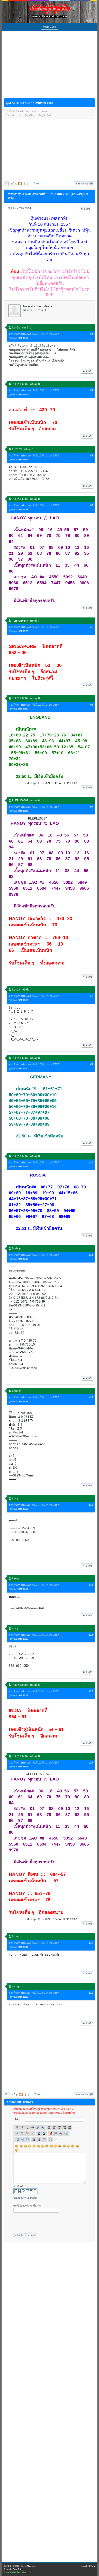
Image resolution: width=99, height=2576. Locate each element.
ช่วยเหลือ (85, 2566)
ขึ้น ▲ (92, 2566)
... (31, 183)
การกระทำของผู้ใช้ (84, 184)
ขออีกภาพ (31, 2198)
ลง (6, 184)
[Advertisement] (49, 67)
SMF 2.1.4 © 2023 (11, 2566)
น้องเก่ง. (28, 310)
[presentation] (43, 2221)
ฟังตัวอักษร (19, 2198)
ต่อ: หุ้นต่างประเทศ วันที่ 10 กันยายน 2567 (34, 334)
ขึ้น (6, 2094)
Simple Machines (28, 2566)
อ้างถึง (85, 209)
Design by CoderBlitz (13, 2569)
